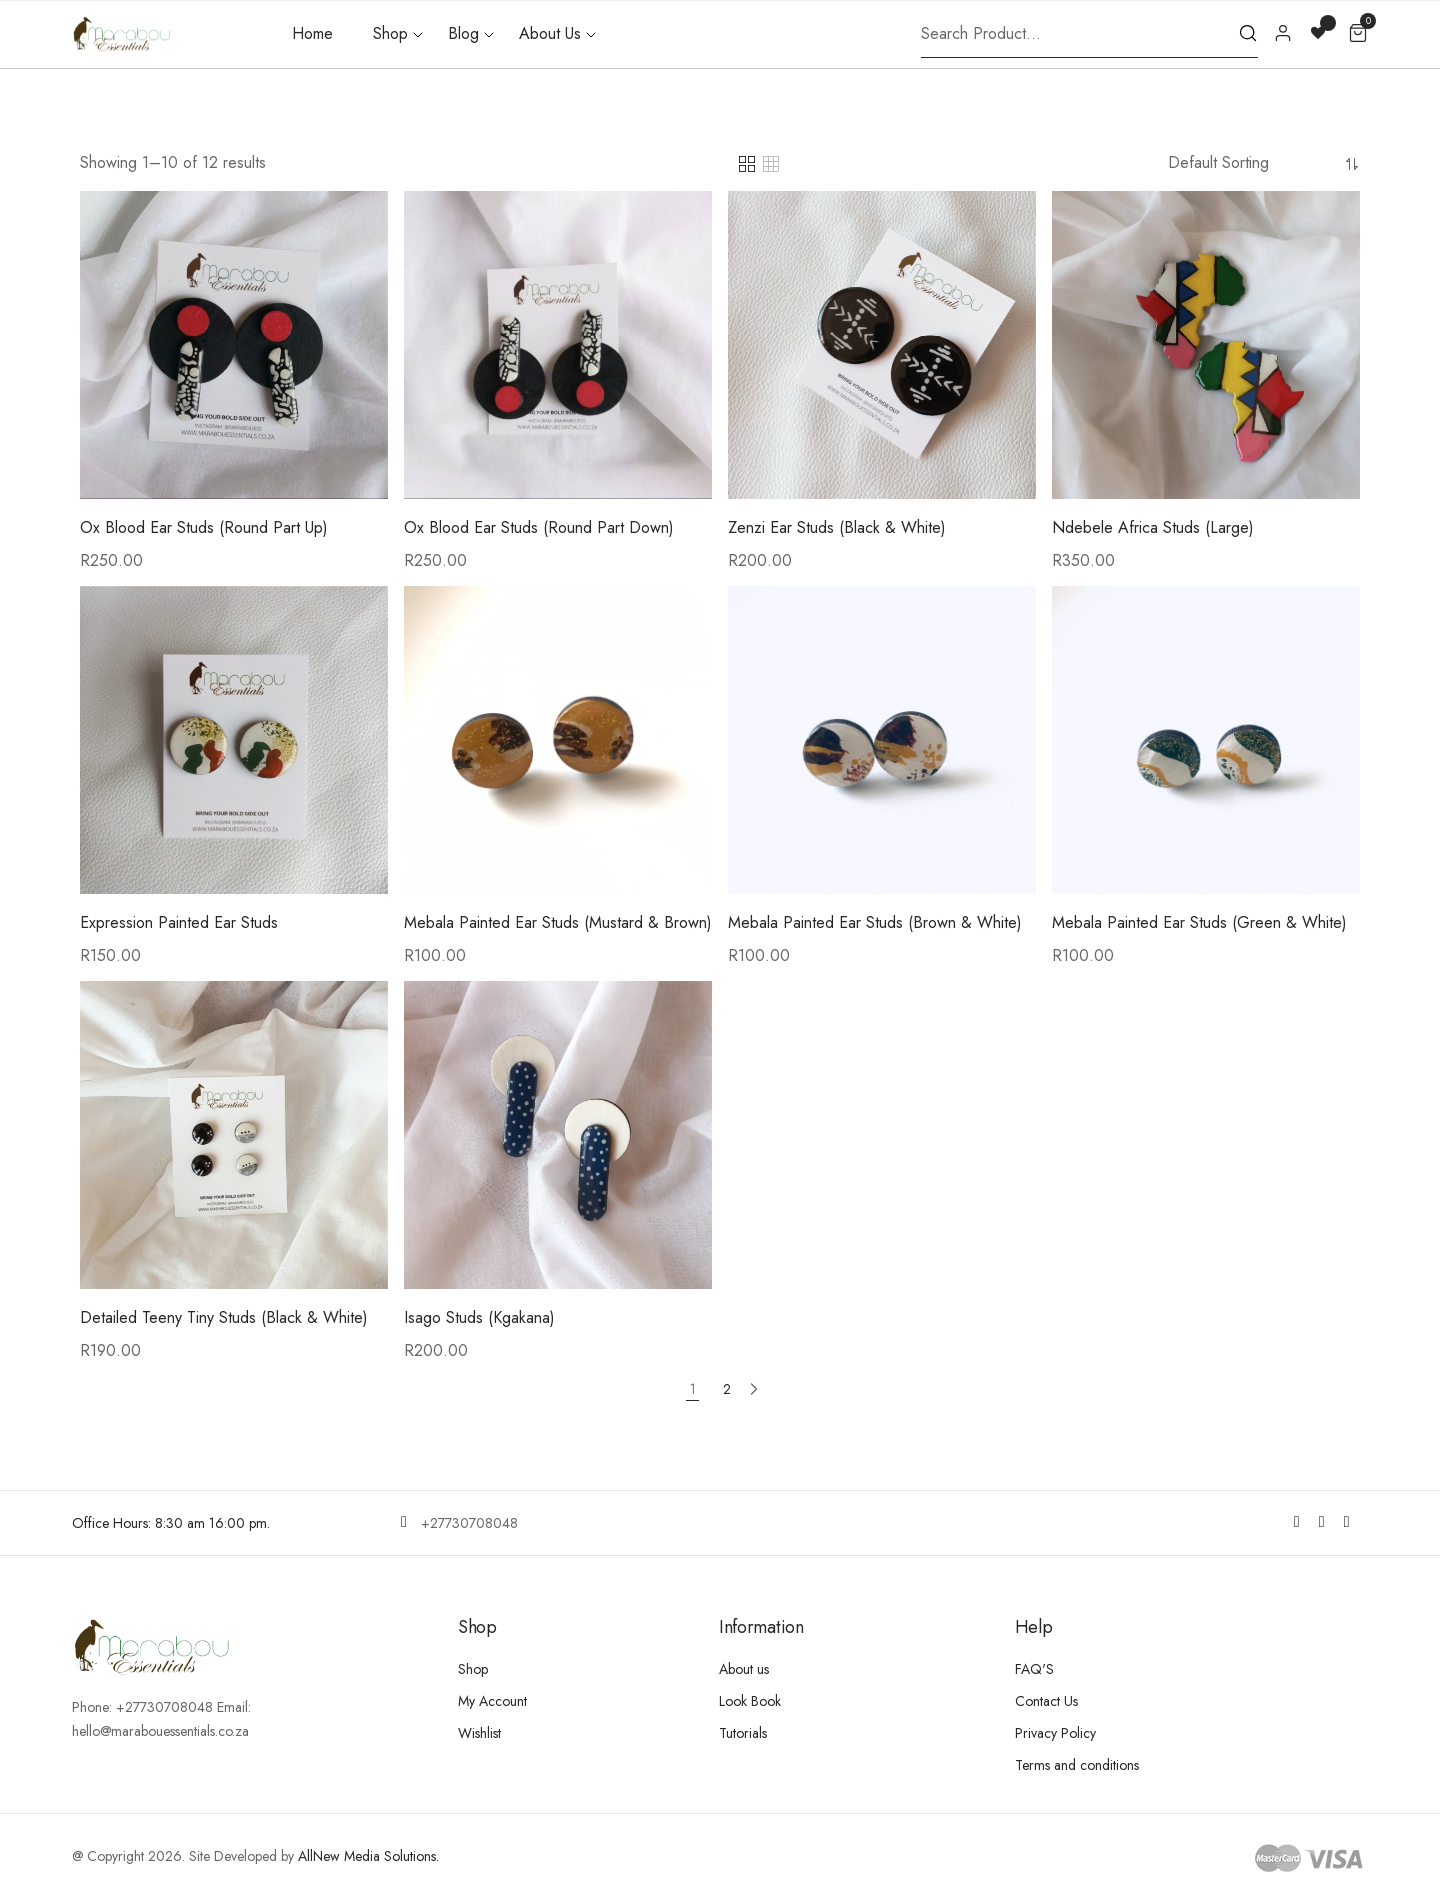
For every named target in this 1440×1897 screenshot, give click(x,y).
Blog (463, 33)
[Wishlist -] (1320, 31)
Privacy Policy (1055, 1732)
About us (744, 1668)
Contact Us (1046, 1700)
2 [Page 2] (727, 1389)
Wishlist (479, 1732)
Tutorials (743, 1732)
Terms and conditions (1077, 1764)
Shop (390, 33)
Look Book (750, 1700)
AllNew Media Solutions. (368, 1855)
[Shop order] (1253, 162)
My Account (492, 1700)
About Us (550, 33)
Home (312, 33)
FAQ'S (1034, 1668)
